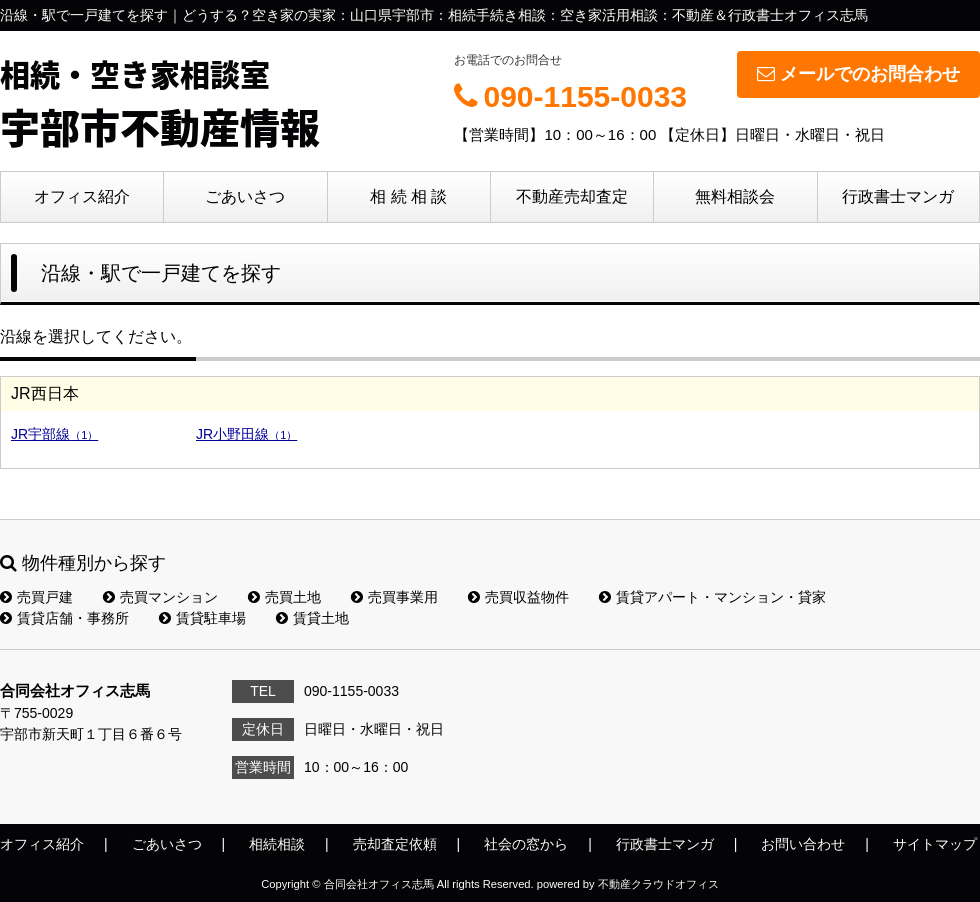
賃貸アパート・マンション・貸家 (712, 597)
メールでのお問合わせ (858, 74)
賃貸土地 (312, 618)
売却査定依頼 (395, 844)
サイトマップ (935, 844)
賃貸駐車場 (202, 618)
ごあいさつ (245, 196)
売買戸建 (36, 597)
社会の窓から (526, 844)
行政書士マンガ (898, 196)
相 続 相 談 (408, 196)
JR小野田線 (246, 434)
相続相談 (277, 844)
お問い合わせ (803, 844)
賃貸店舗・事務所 (64, 618)
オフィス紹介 (82, 196)
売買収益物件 (518, 597)
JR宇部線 (54, 434)
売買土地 (284, 597)
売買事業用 (394, 597)
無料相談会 (735, 196)
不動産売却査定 (572, 196)
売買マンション (160, 597)
